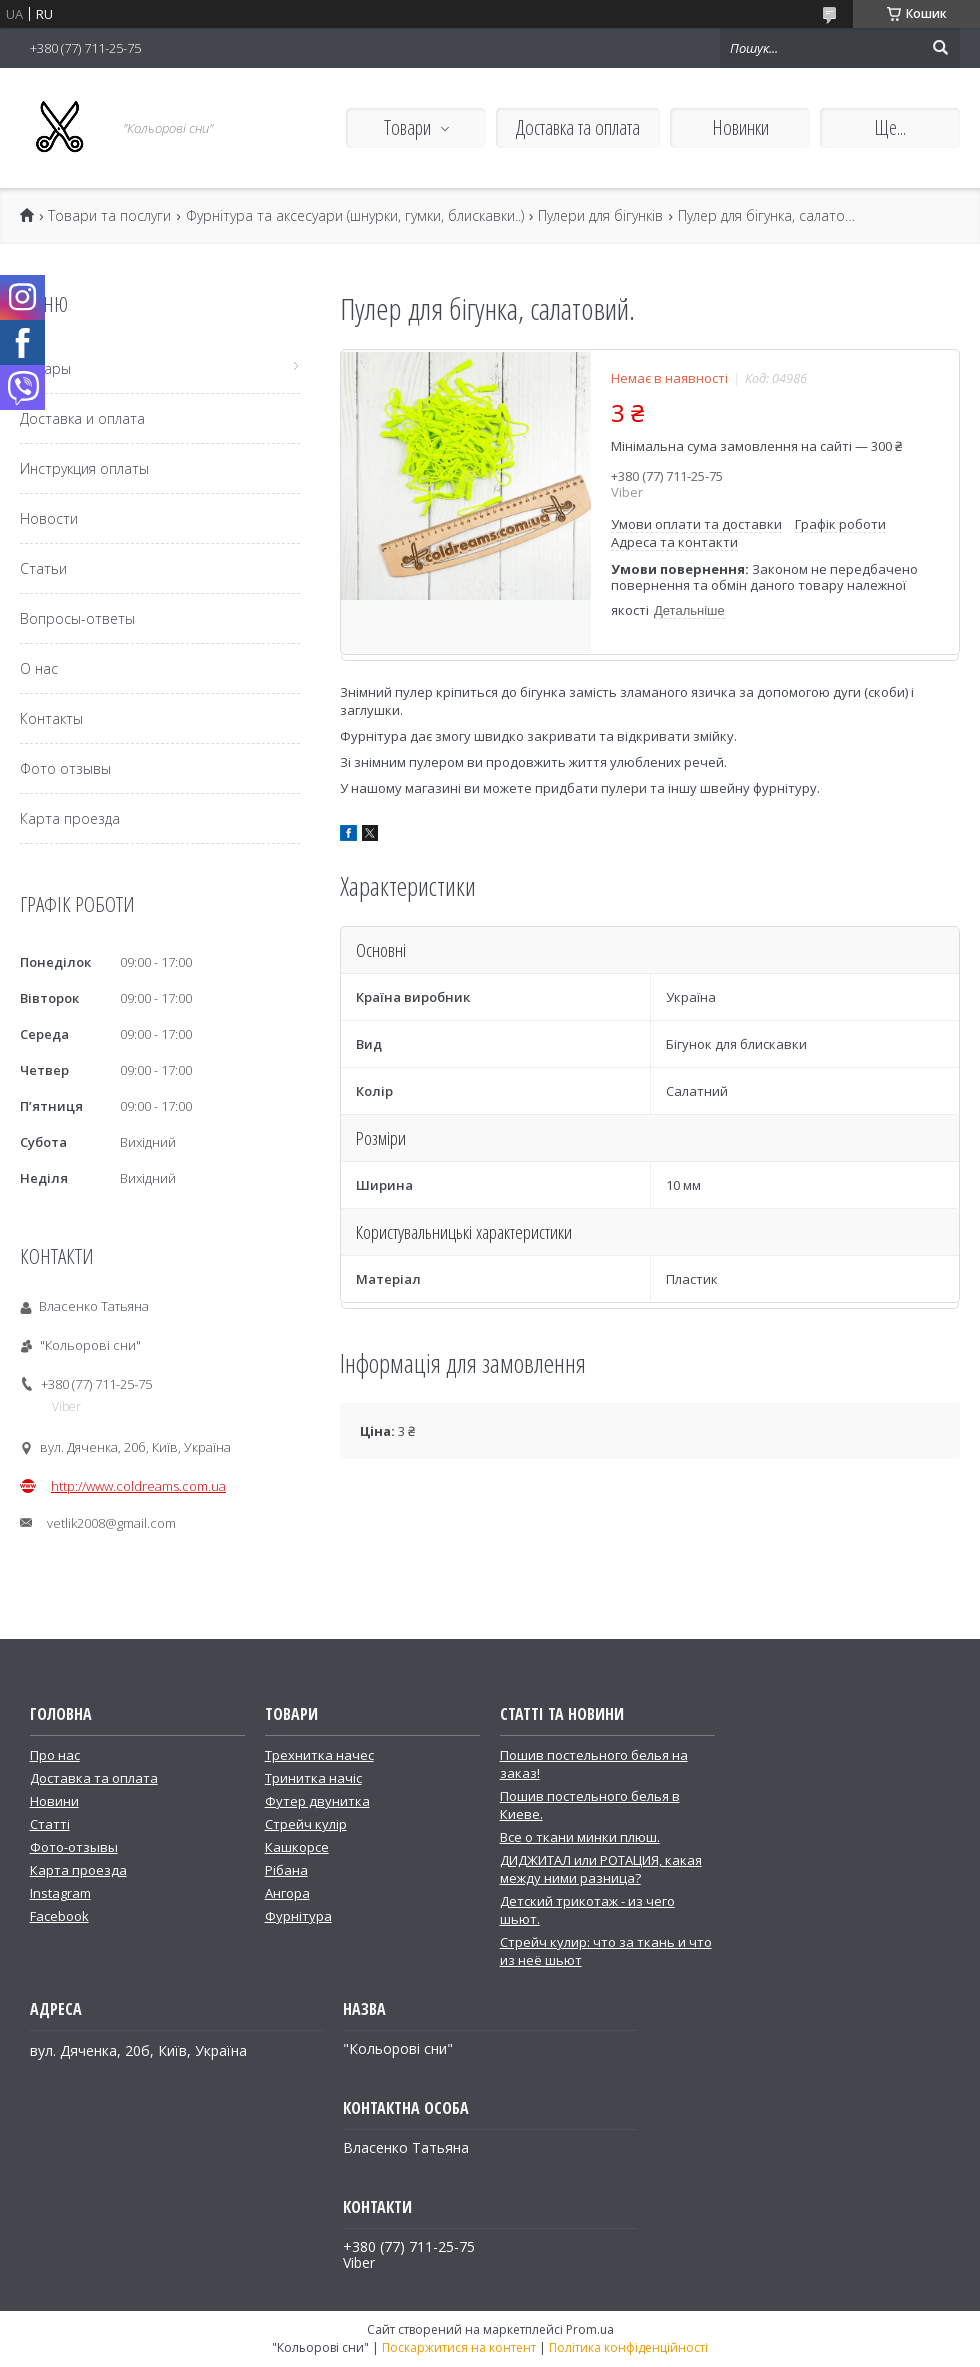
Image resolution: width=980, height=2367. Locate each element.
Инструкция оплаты (84, 468)
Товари (407, 127)
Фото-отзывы (74, 1847)
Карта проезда (70, 818)
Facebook (59, 1916)
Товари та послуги (109, 216)
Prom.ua (590, 2329)
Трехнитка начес (319, 1755)
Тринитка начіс (313, 1778)
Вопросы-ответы (77, 618)
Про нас (55, 1755)
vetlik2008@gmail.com (111, 1523)
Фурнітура (298, 1916)
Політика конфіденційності (628, 2347)
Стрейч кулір (306, 1824)
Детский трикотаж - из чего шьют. (587, 1910)
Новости (49, 518)
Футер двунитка (317, 1801)
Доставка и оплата (82, 418)
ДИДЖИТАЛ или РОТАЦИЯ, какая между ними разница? (601, 1869)
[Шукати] (940, 48)
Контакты (51, 718)
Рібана (286, 1870)
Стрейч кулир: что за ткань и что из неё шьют (606, 1951)
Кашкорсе (297, 1847)
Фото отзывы (65, 768)
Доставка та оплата (578, 127)
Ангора (287, 1893)
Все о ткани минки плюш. (580, 1837)
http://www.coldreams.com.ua (138, 1486)
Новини (54, 1801)
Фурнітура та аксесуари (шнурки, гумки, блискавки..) (355, 216)
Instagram (60, 1893)
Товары (45, 368)
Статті (50, 1824)
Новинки (740, 127)
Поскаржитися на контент (459, 2347)
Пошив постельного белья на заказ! (594, 1764)
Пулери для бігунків (600, 216)
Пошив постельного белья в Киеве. (590, 1805)
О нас (39, 668)
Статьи (43, 568)
